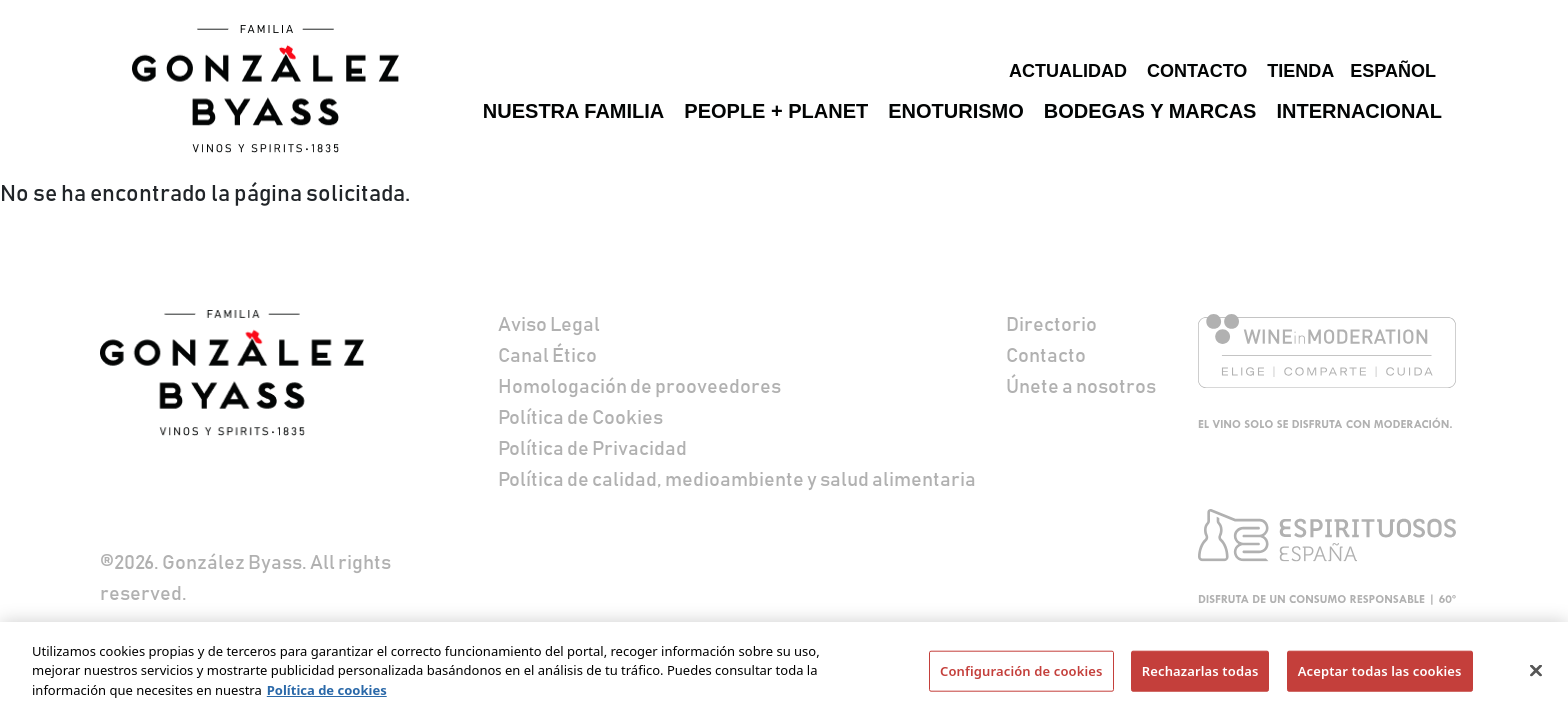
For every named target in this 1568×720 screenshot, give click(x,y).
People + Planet (776, 111)
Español (1393, 71)
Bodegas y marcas (1150, 111)
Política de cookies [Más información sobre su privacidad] (327, 697)
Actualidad (1068, 71)
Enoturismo (956, 111)
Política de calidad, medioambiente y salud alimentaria (737, 480)
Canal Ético (547, 356)
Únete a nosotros (1081, 387)
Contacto (1197, 71)
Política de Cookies (580, 418)
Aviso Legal (549, 325)
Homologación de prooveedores (639, 387)
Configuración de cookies (1021, 677)
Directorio (1051, 325)
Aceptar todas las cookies (1380, 677)
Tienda (1300, 71)
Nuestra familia (573, 111)
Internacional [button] (1359, 111)
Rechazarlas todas (1200, 677)
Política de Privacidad (592, 449)
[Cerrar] (1536, 677)
